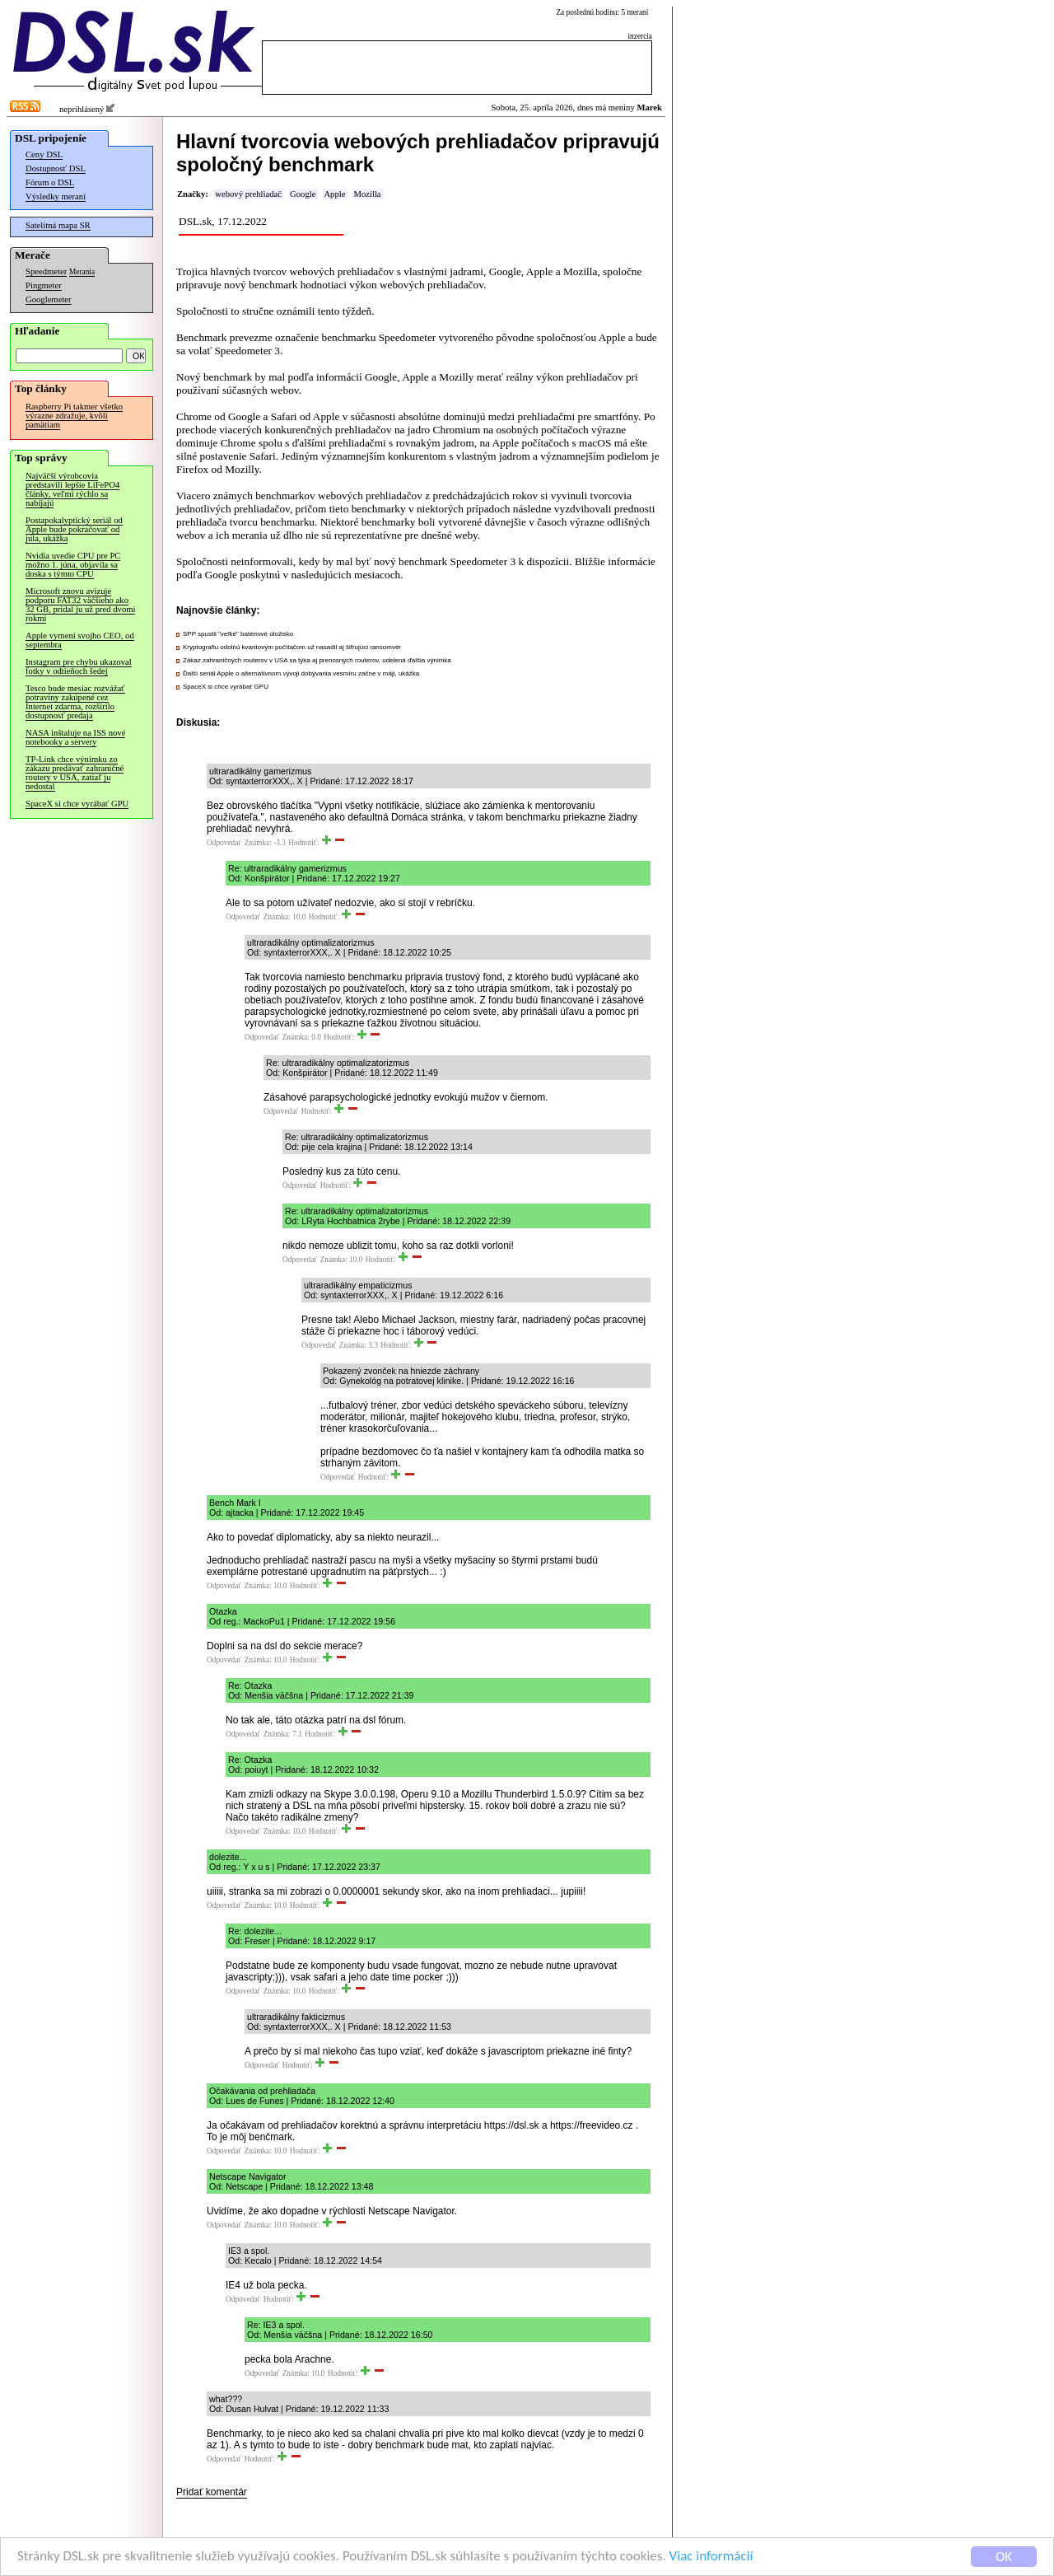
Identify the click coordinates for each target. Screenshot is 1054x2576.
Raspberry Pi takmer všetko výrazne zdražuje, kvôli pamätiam (74, 415)
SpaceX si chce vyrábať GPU (77, 803)
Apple (334, 194)
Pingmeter (44, 285)
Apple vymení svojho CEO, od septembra (80, 640)
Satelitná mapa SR (58, 225)
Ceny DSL (44, 154)
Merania (82, 272)
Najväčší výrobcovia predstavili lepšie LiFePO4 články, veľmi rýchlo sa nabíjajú (72, 489)
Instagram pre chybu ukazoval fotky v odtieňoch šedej (79, 666)
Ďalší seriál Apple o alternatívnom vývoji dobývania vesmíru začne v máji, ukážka (301, 673)
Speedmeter (46, 271)
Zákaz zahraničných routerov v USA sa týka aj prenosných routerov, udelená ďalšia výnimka (317, 660)
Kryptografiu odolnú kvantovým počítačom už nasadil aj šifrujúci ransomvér (292, 647)
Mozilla (366, 194)
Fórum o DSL (50, 182)
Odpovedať (224, 843)
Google (302, 194)
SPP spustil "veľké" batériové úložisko (238, 634)
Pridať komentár (211, 2492)
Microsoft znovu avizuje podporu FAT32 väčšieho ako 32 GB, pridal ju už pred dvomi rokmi (80, 605)
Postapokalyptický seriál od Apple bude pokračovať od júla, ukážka (74, 529)
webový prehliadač (248, 194)
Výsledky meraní (56, 196)
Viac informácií (711, 2557)
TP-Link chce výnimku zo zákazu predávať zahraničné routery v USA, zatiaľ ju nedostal (75, 773)
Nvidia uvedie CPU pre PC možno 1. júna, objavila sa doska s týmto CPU (73, 564)
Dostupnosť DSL (56, 168)
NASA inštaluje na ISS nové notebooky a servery (75, 737)
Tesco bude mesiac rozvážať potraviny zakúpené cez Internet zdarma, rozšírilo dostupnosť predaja (75, 702)
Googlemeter (49, 299)
